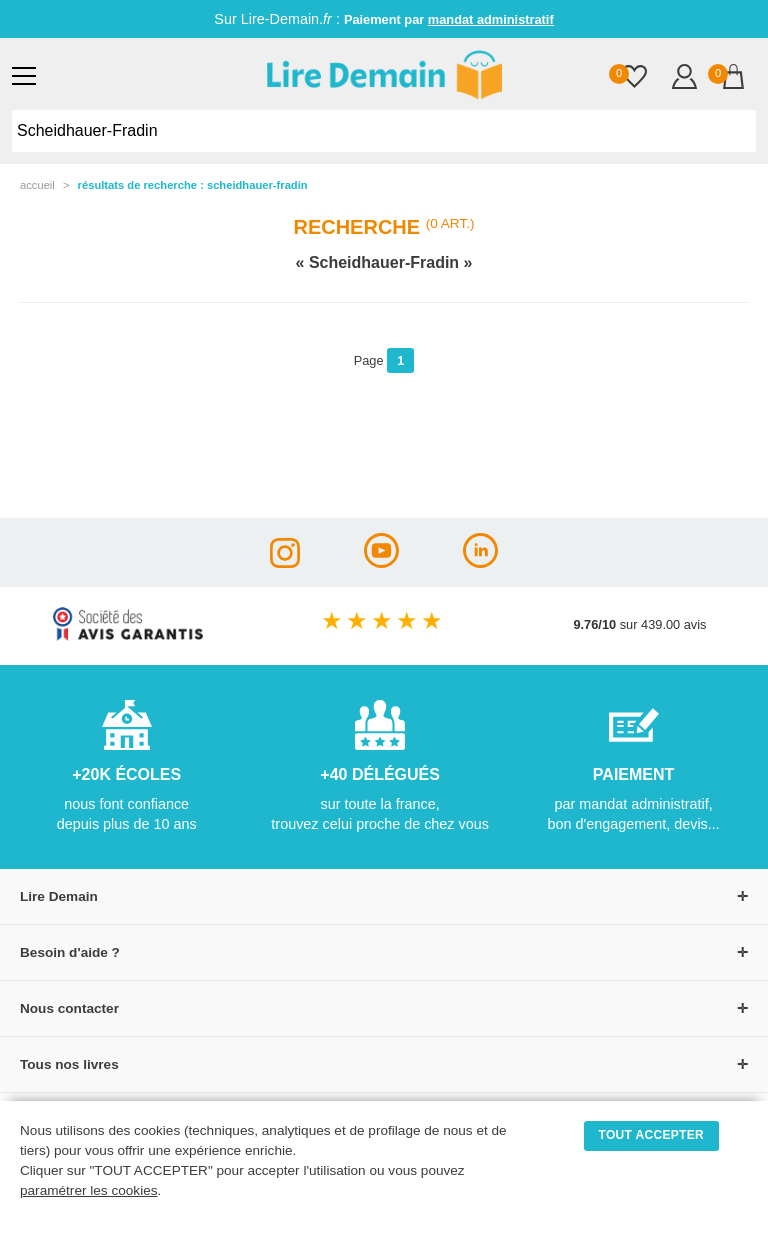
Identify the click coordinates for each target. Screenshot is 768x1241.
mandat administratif (491, 19)
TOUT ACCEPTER (652, 1135)
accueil (37, 185)
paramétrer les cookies (89, 1190)
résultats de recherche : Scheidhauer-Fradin (193, 185)
